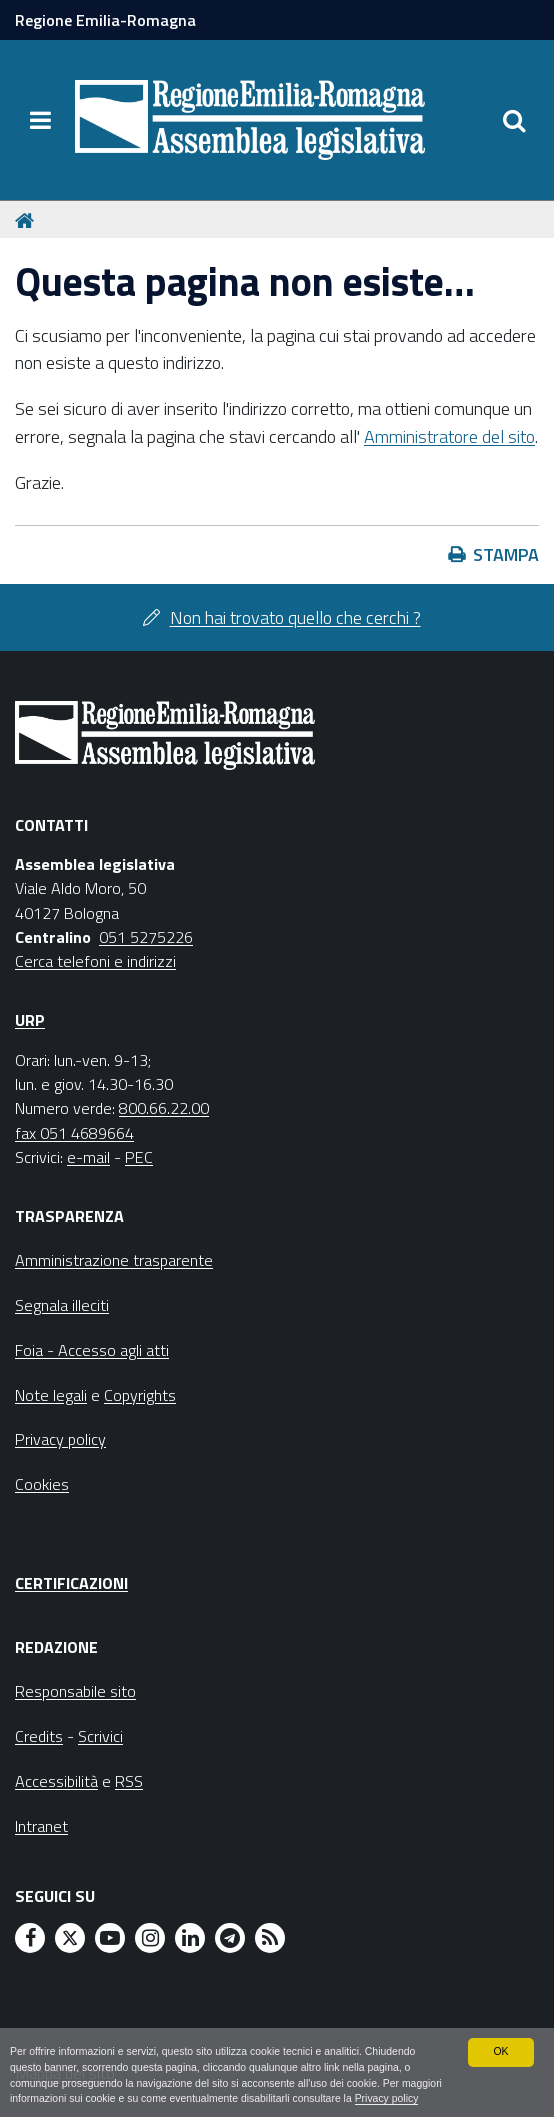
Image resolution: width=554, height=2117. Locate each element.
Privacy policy (43, 2099)
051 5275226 (146, 937)
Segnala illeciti (62, 1305)
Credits (39, 1736)
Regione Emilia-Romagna (105, 20)
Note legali (51, 1395)
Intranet (41, 1826)
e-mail (88, 1157)
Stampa (506, 554)
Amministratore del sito (449, 436)
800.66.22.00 (164, 1108)
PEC (139, 1157)
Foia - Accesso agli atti (92, 1350)
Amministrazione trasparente (114, 1260)
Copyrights (140, 1395)
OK (501, 2034)
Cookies (42, 1484)
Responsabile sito (75, 1691)
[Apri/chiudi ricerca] (514, 120)
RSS (129, 1781)
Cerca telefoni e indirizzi (95, 961)
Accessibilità (56, 1781)
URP (30, 1020)
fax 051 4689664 (74, 1133)
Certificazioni (71, 1583)
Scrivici (100, 1736)
